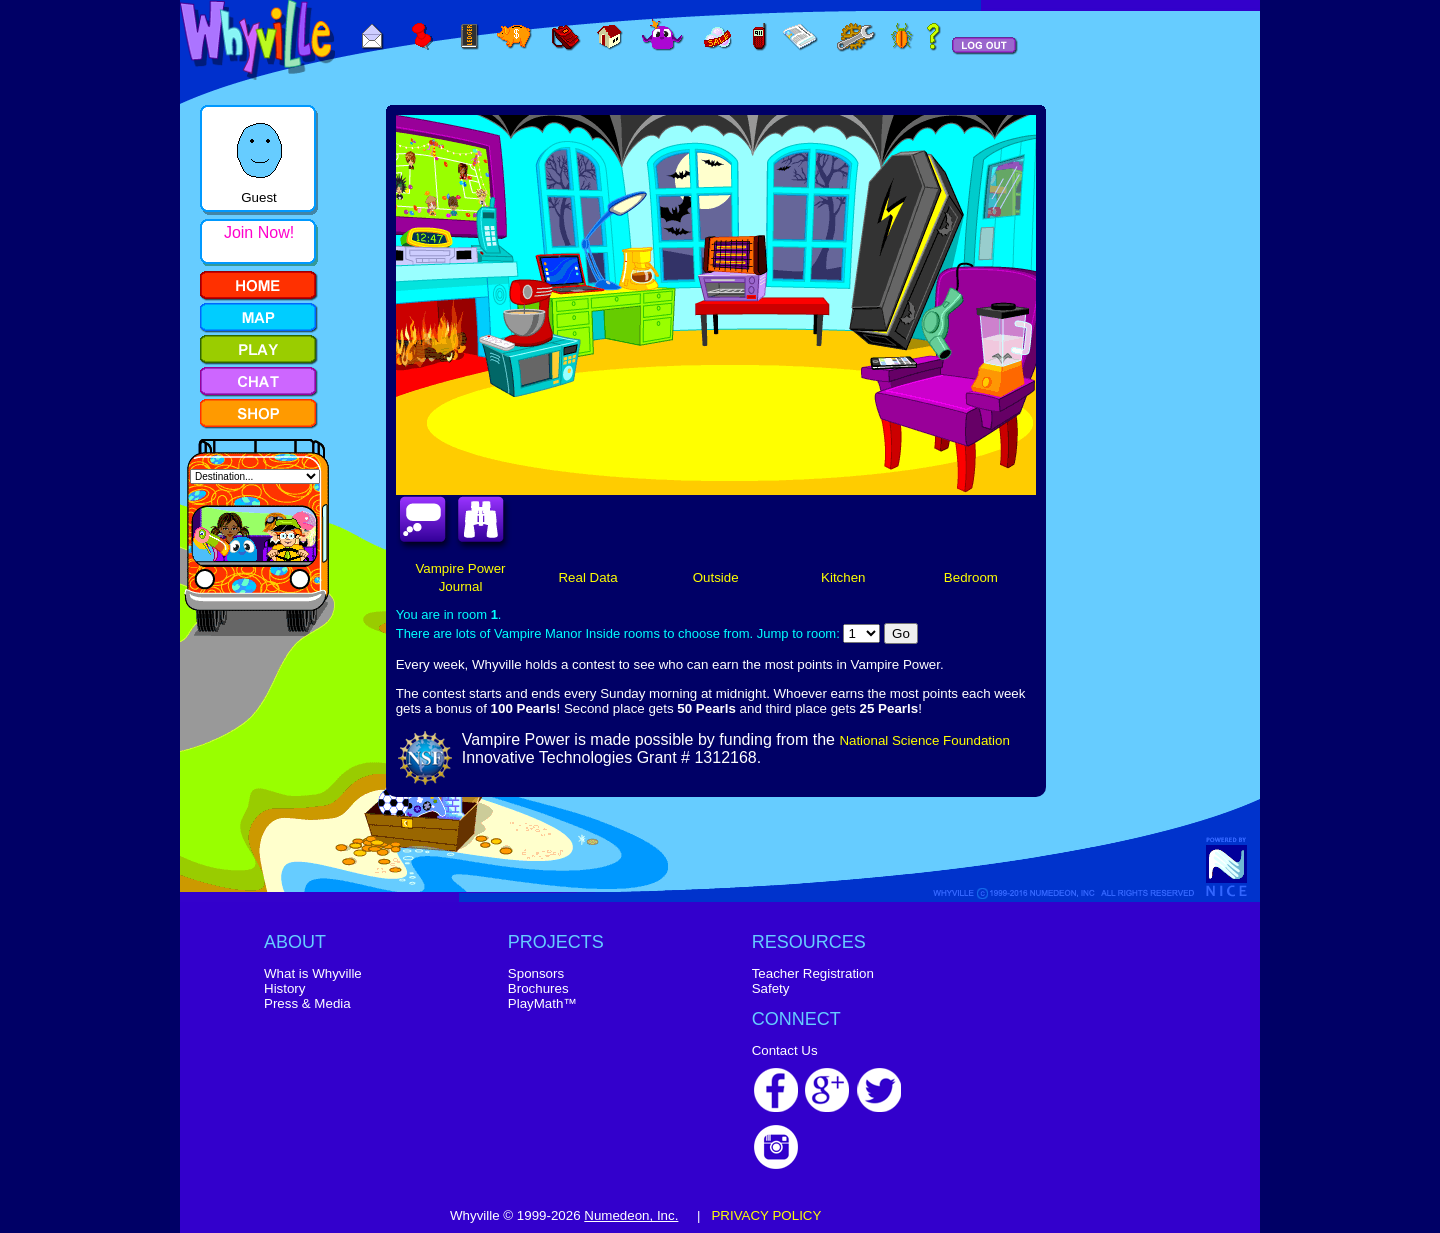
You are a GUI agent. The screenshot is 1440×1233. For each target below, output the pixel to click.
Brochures (538, 988)
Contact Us (785, 1050)
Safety (771, 988)
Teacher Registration (813, 973)
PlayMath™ (542, 1003)
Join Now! (259, 232)
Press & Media (307, 1003)
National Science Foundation (924, 740)
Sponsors (536, 973)
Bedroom (971, 577)
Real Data (587, 577)
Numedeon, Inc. (631, 1215)
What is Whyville (313, 973)
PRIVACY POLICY (766, 1215)
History (284, 988)
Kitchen (843, 577)
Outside (716, 577)
